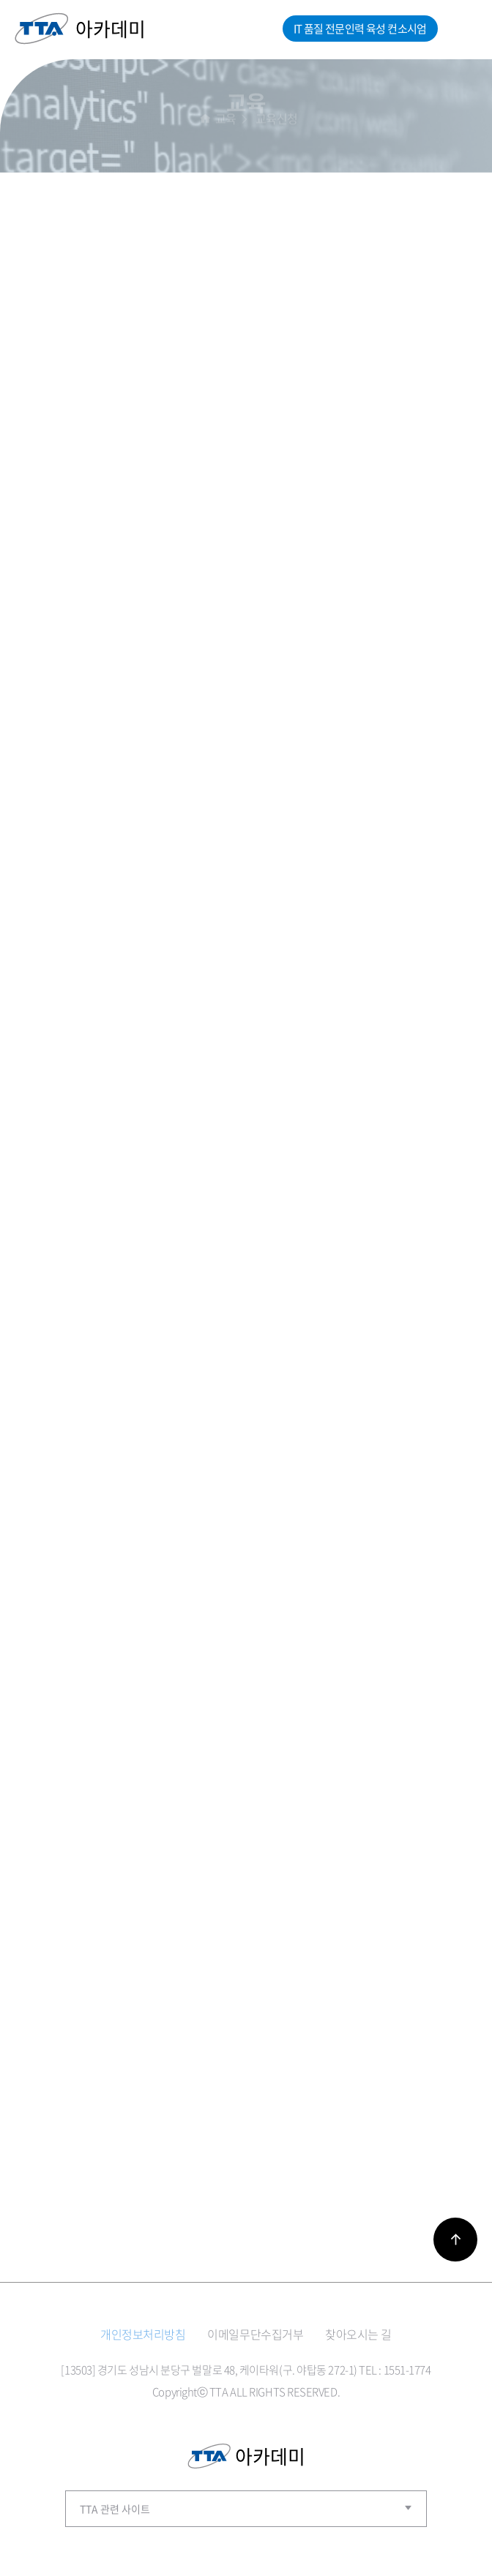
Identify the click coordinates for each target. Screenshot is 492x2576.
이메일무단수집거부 (255, 2334)
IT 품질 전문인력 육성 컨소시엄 (360, 28)
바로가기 (455, 2239)
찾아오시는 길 (358, 2334)
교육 (225, 117)
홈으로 (205, 117)
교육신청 (276, 117)
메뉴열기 (461, 28)
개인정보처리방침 (142, 2334)
